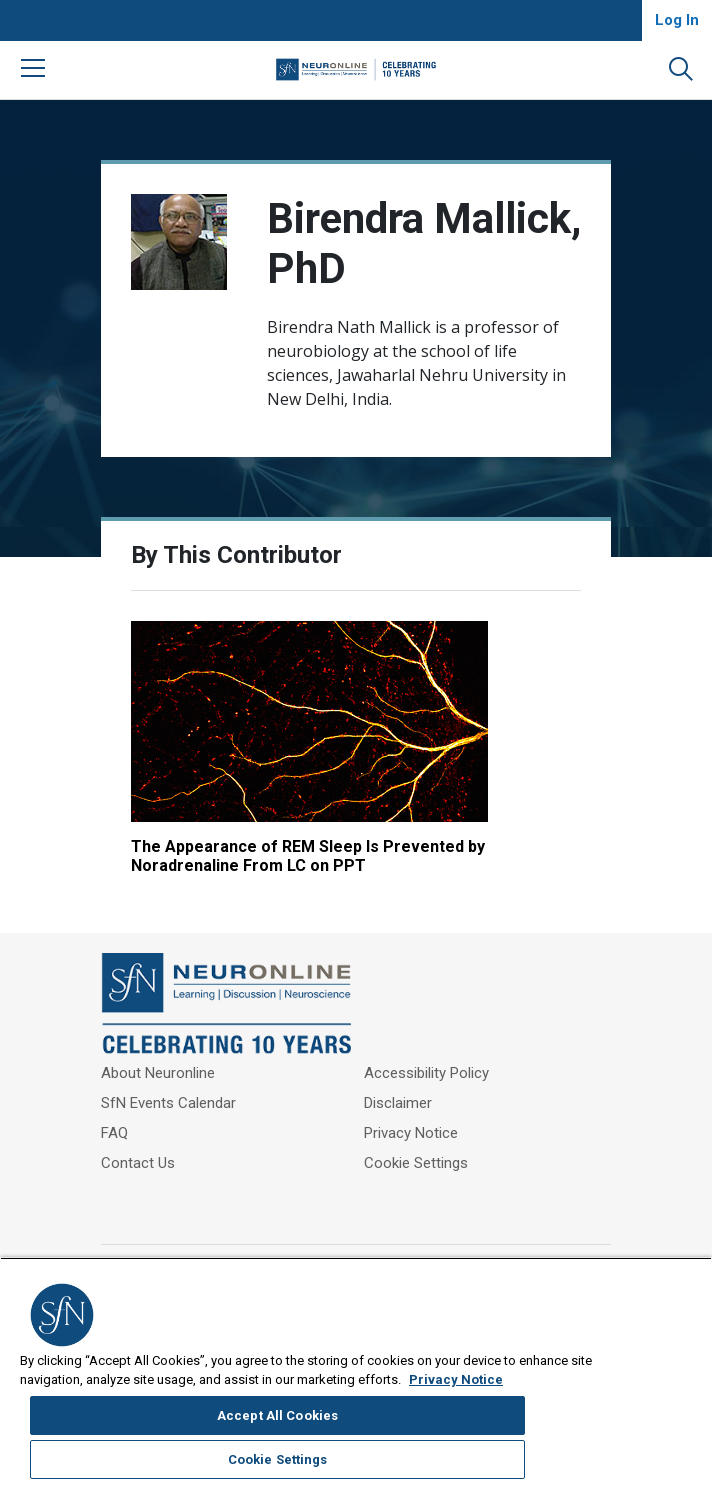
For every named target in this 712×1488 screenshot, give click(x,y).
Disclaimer (398, 1055)
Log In (677, 20)
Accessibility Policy (426, 1025)
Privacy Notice (411, 1085)
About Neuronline (158, 1025)
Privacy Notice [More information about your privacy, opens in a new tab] (179, 1477)
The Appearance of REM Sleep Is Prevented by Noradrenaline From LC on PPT (230, 789)
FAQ (114, 1085)
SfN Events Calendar (168, 1055)
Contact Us (138, 1115)
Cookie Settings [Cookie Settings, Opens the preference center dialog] (589, 1420)
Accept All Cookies (588, 1376)
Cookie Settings (416, 1115)
